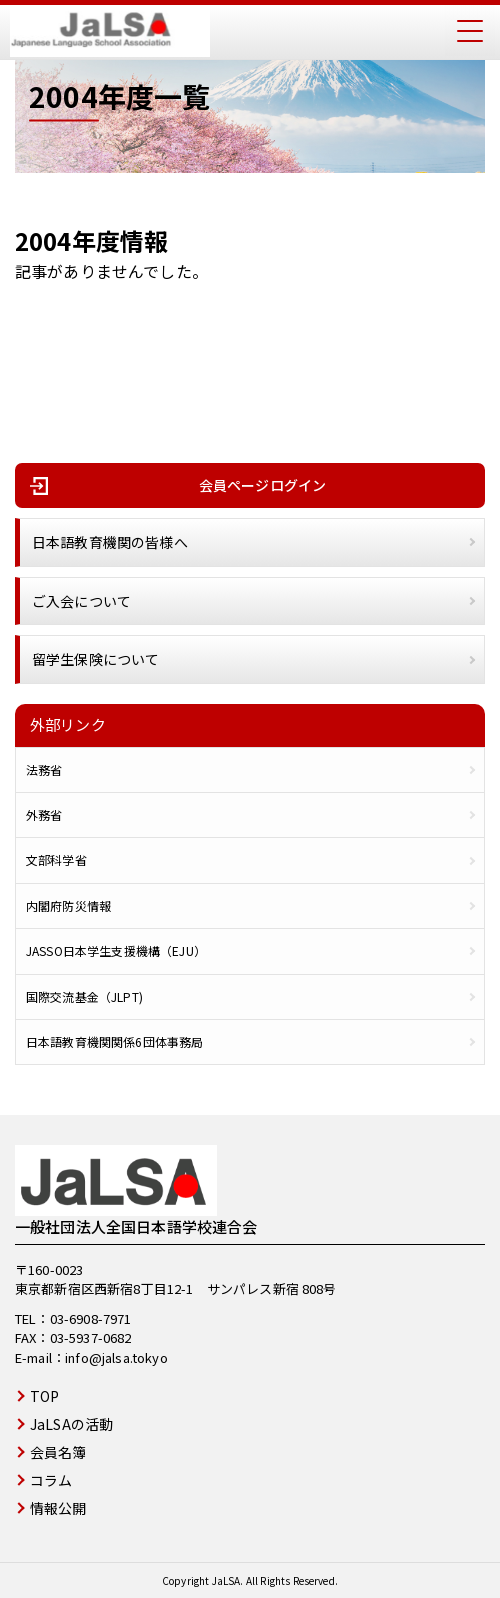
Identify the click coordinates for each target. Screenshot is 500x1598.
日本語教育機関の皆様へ (110, 542)
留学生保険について (95, 659)
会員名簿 (58, 1452)
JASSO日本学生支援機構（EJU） (116, 951)
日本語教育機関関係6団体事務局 (114, 1042)
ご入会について (81, 601)
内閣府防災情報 (68, 906)
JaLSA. (228, 1580)
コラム (51, 1480)
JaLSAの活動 (71, 1424)
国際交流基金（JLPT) (84, 997)
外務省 (44, 815)
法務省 (44, 770)
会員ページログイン (262, 485)
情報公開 (58, 1508)
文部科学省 (56, 860)
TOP (44, 1396)
